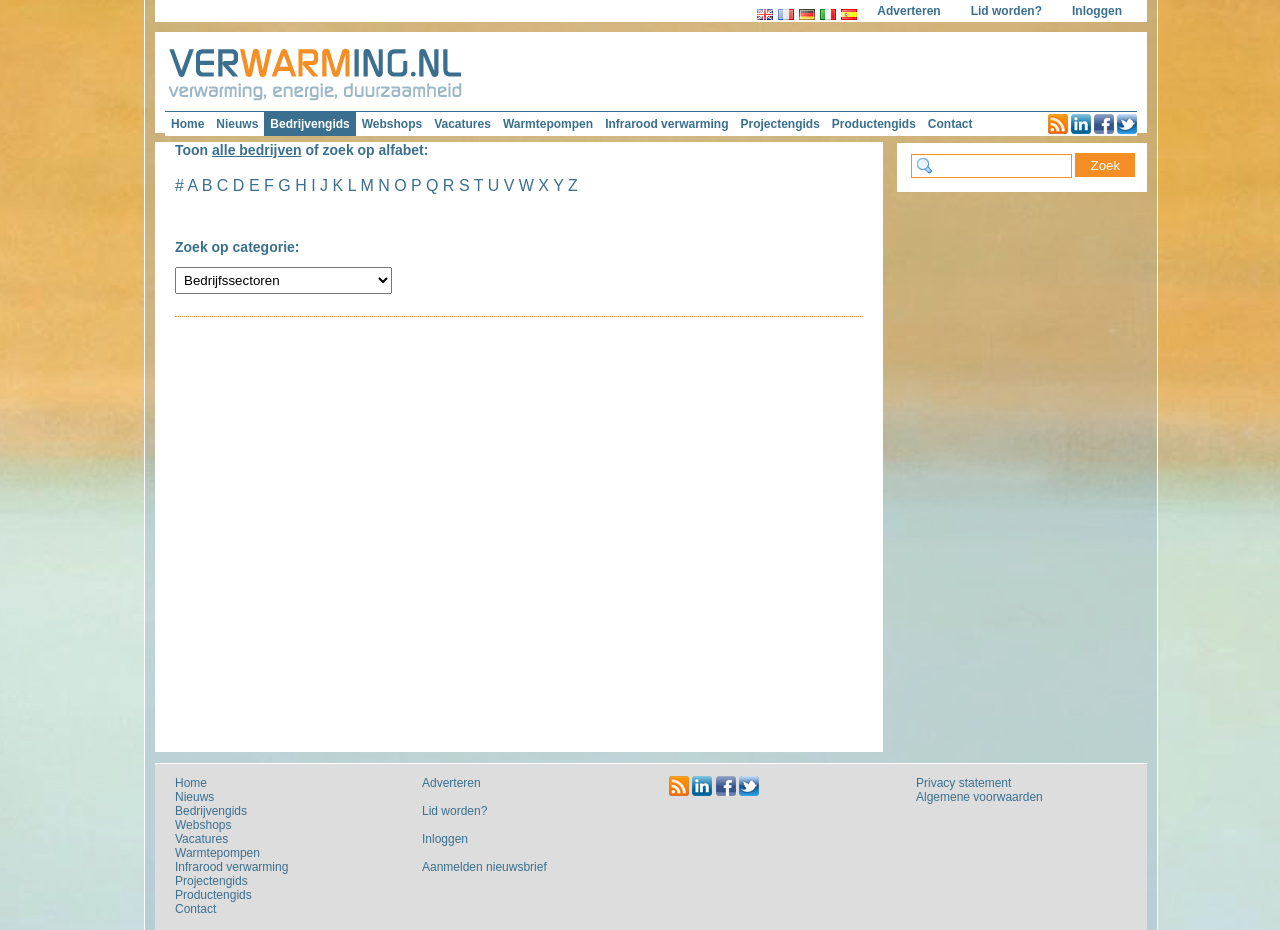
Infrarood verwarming (666, 124)
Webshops (392, 124)
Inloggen (1097, 11)
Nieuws (237, 124)
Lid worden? (1006, 11)
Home (187, 124)
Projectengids (779, 124)
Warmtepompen (548, 124)
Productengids (874, 124)
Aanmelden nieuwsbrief (484, 867)
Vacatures (462, 124)
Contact (950, 124)
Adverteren (908, 11)
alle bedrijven (256, 150)
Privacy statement (963, 783)
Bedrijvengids (309, 124)
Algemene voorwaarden (979, 797)
